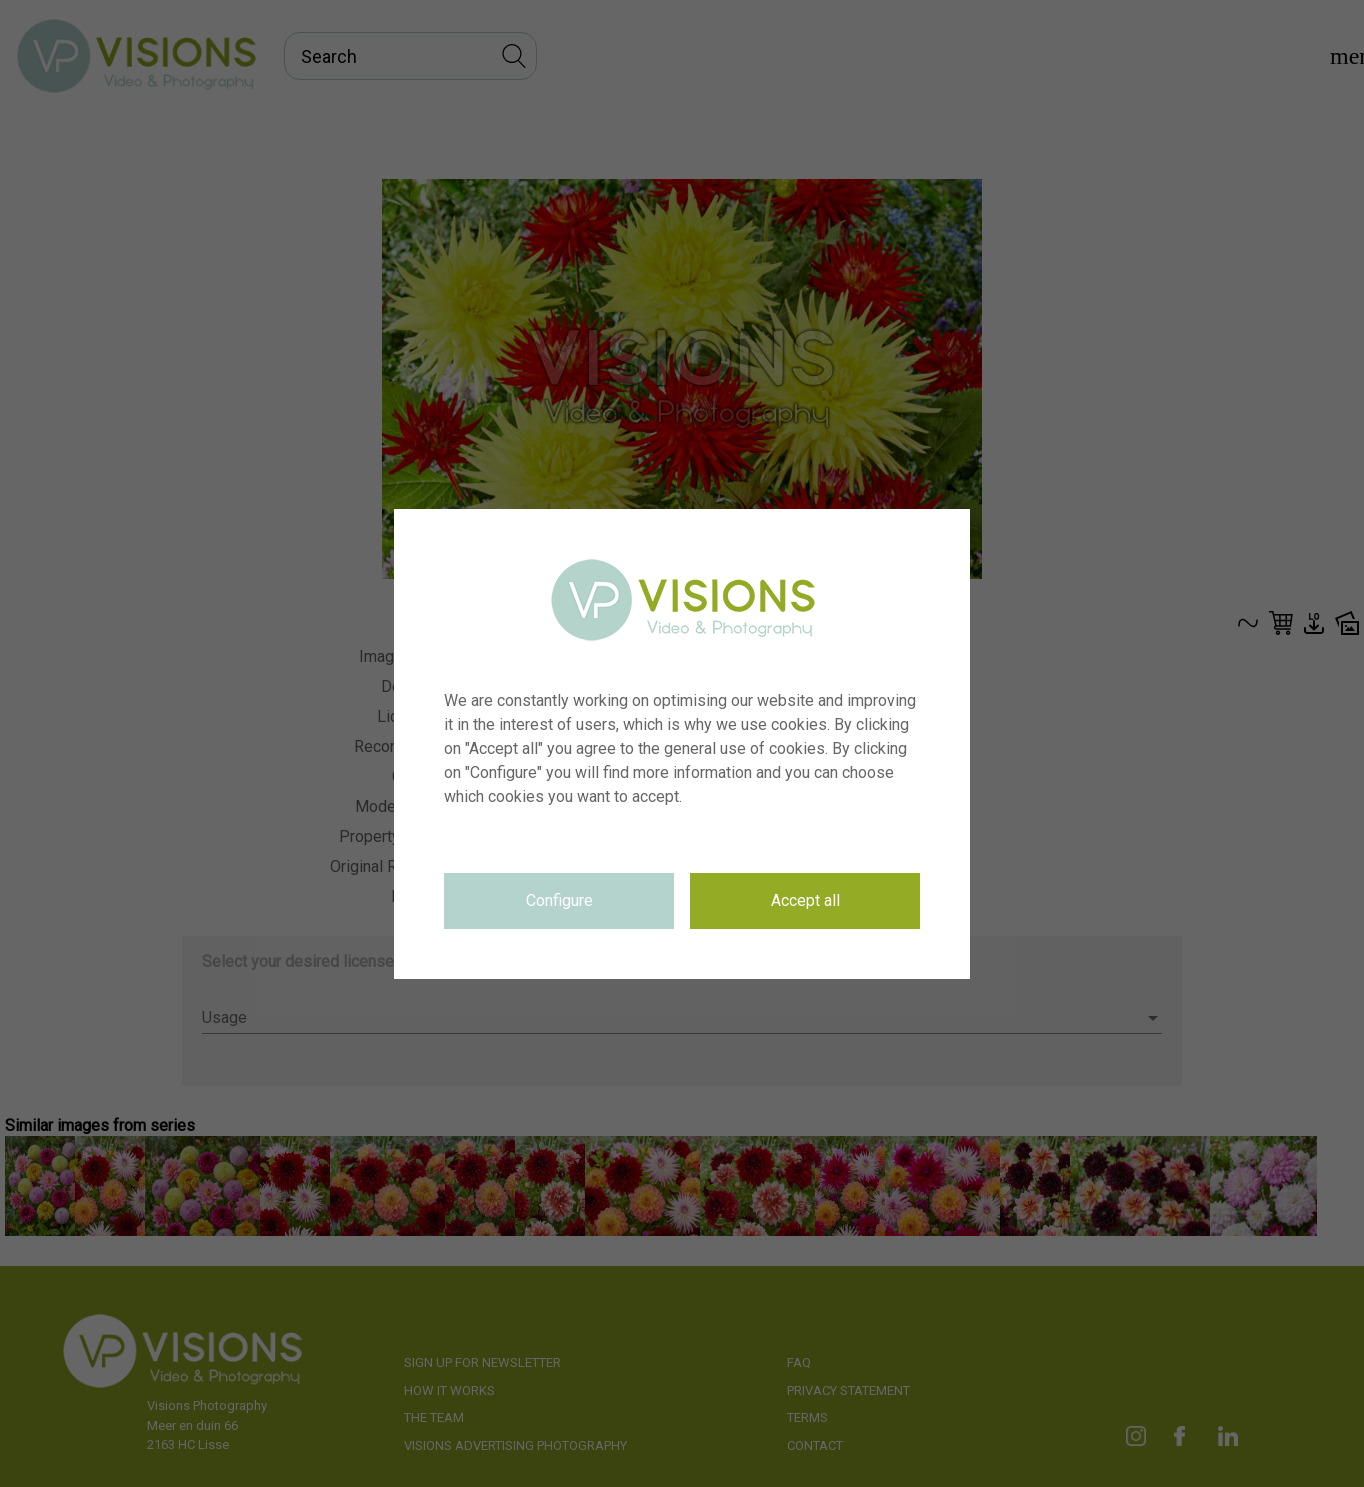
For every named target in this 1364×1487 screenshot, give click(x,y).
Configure (559, 900)
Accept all (805, 900)
